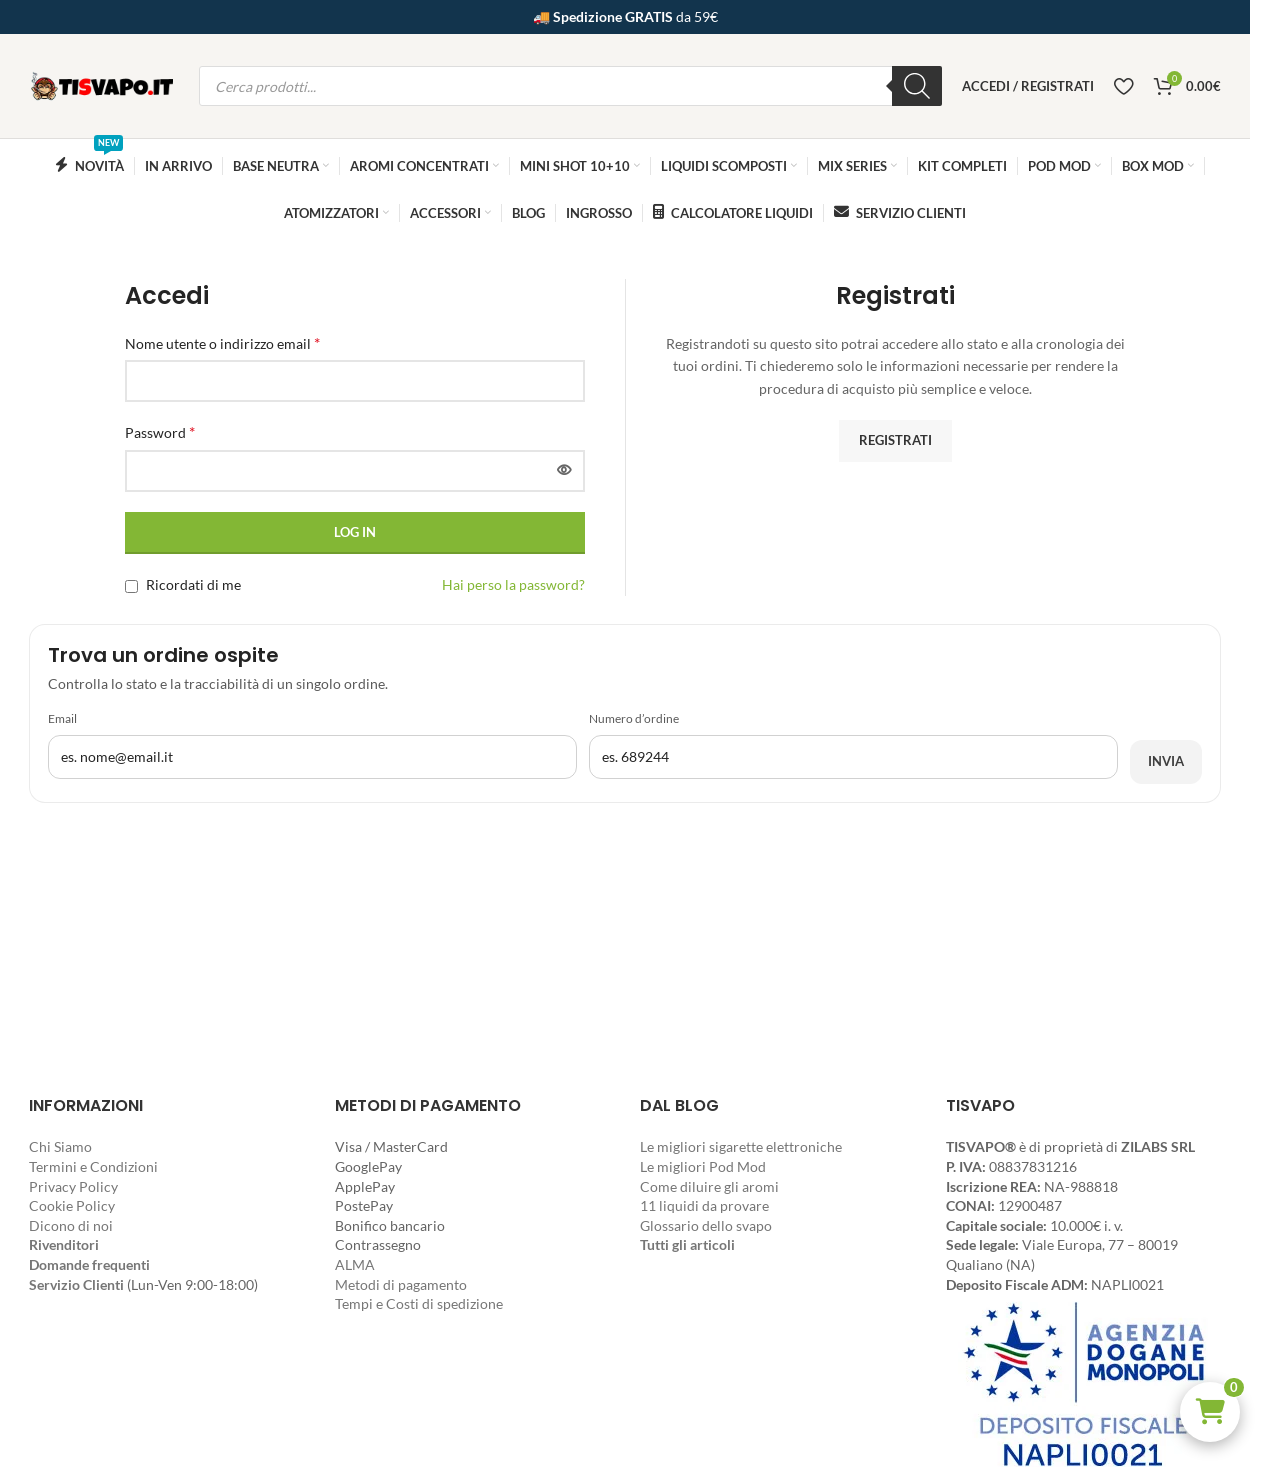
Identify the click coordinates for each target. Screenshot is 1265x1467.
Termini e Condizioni (93, 1166)
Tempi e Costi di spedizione (419, 1303)
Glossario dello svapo (706, 1225)
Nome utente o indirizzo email (222, 342)
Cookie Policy (72, 1205)
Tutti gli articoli (687, 1244)
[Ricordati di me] (131, 586)
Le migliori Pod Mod (703, 1166)
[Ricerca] (917, 86)
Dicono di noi (71, 1225)
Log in (355, 532)
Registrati (895, 440)
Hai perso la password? (513, 584)
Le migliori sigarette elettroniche (741, 1146)
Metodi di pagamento (401, 1284)
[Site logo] (104, 84)
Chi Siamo (60, 1146)
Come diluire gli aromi (709, 1186)
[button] (1210, 1412)
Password (160, 431)
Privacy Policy (73, 1186)
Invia (1166, 761)
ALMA (355, 1264)
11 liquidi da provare (704, 1205)
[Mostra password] (564, 471)
